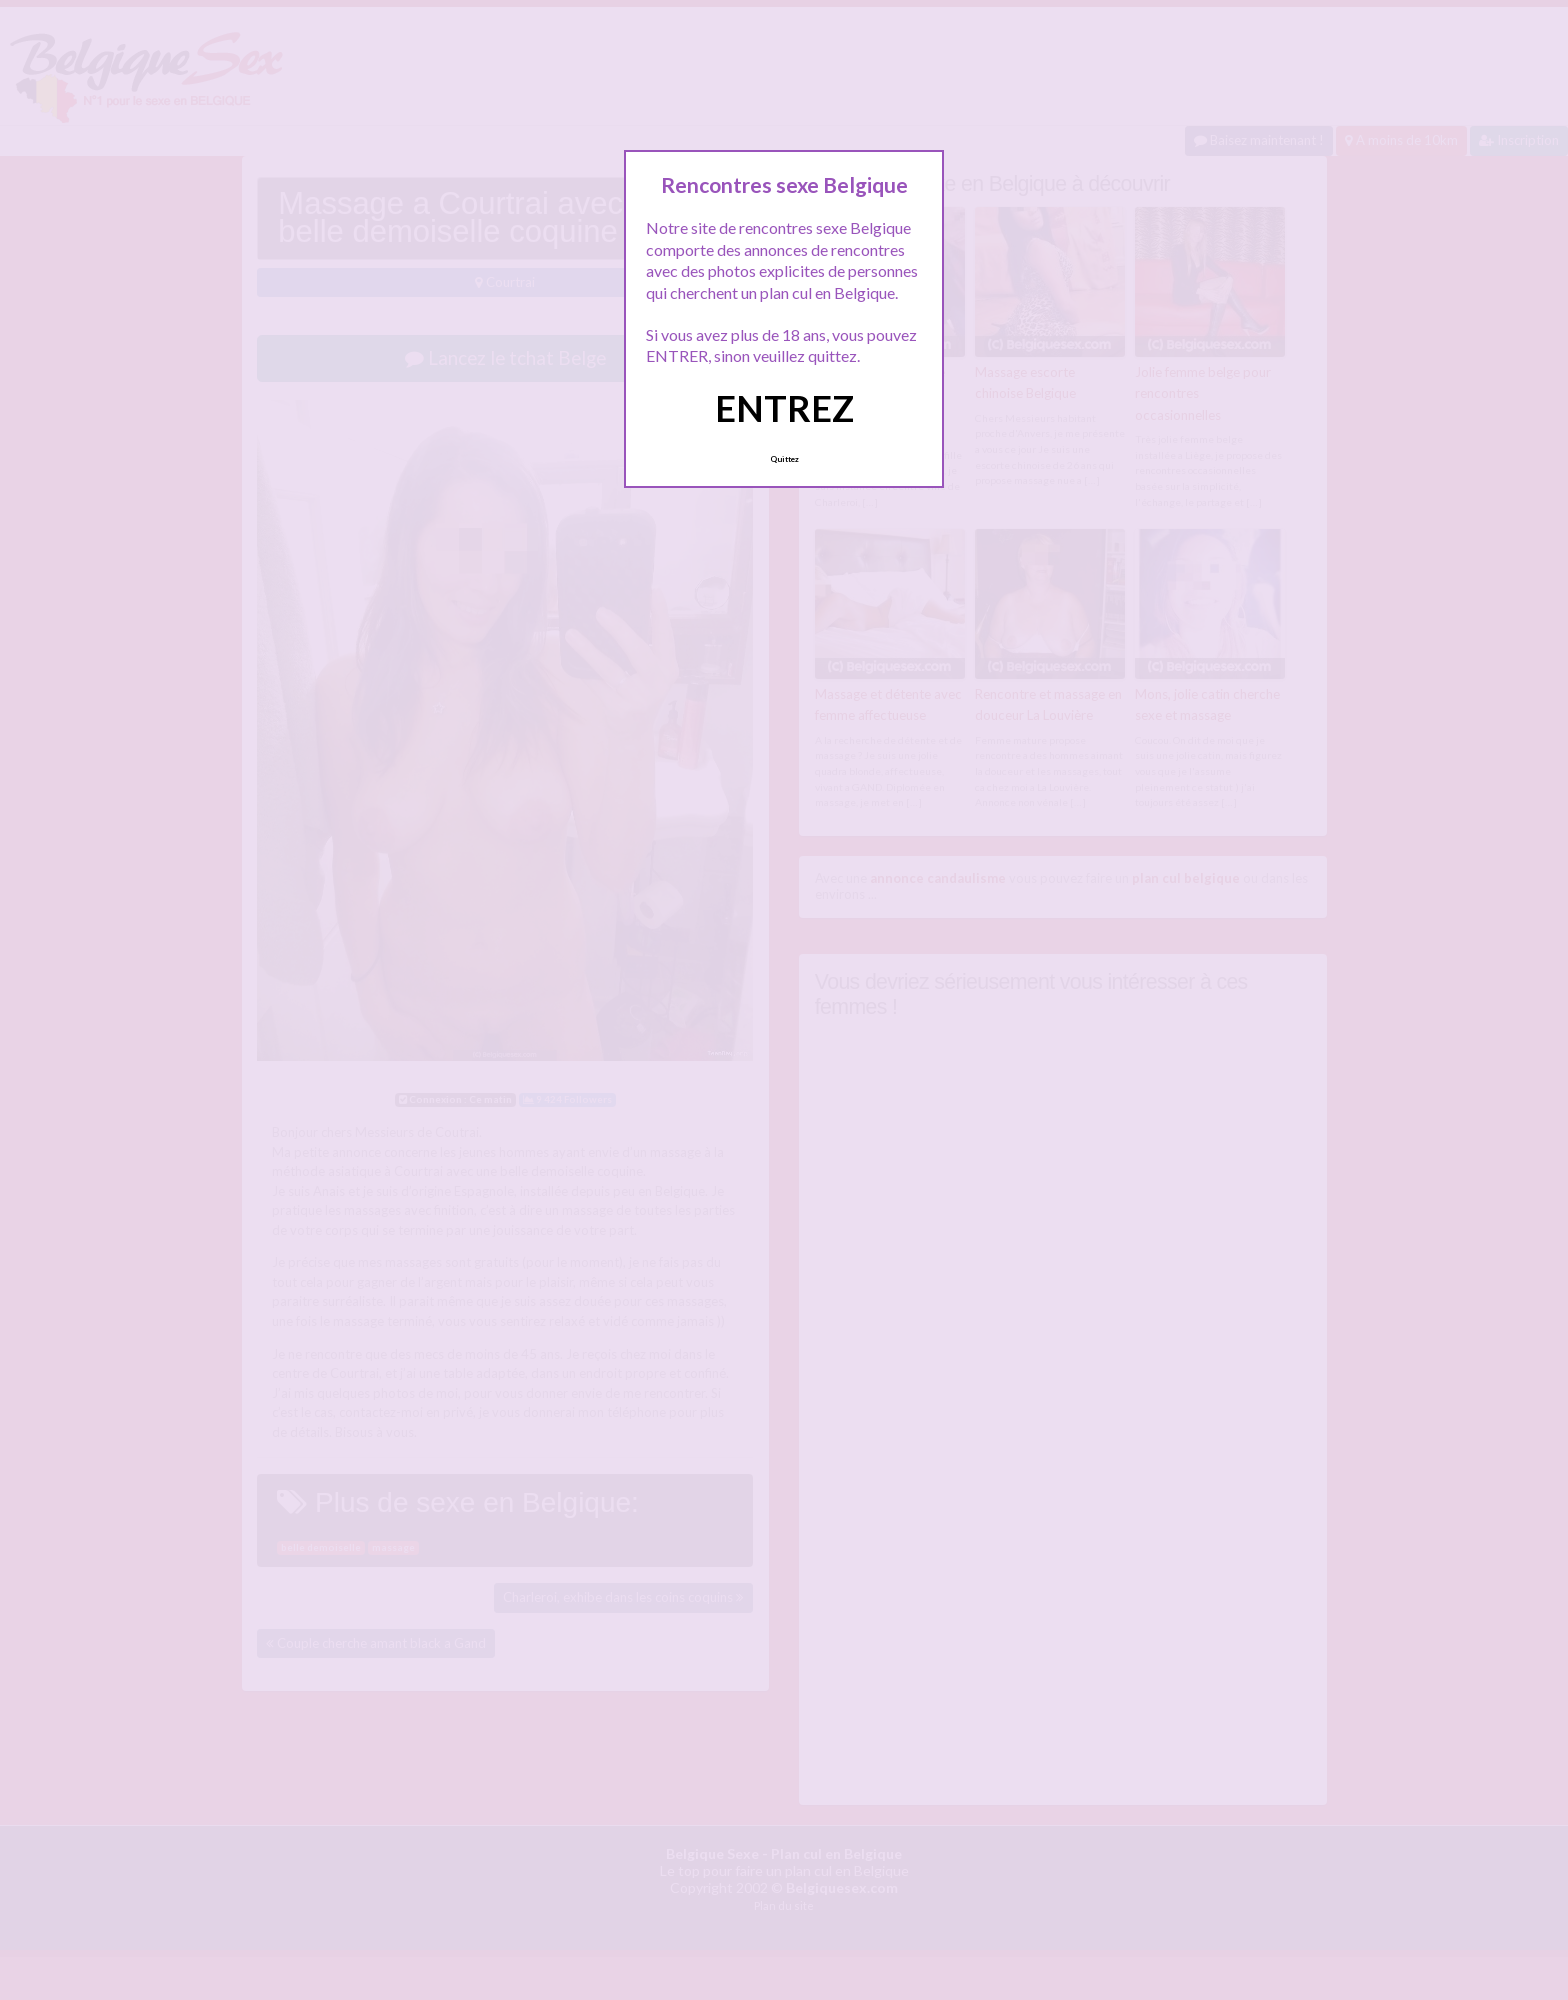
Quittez (784, 459)
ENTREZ (784, 408)
